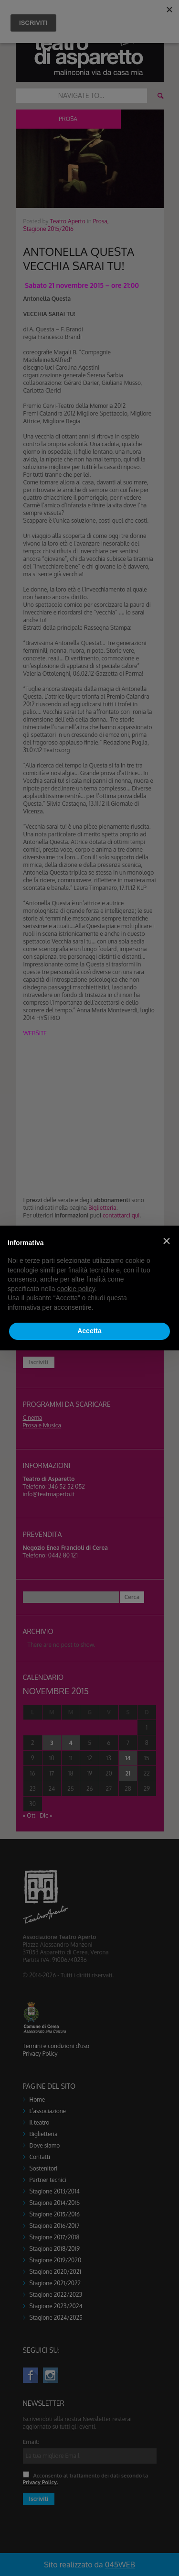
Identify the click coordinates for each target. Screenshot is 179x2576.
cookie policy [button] (76, 1289)
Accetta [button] (89, 1331)
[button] (166, 1241)
